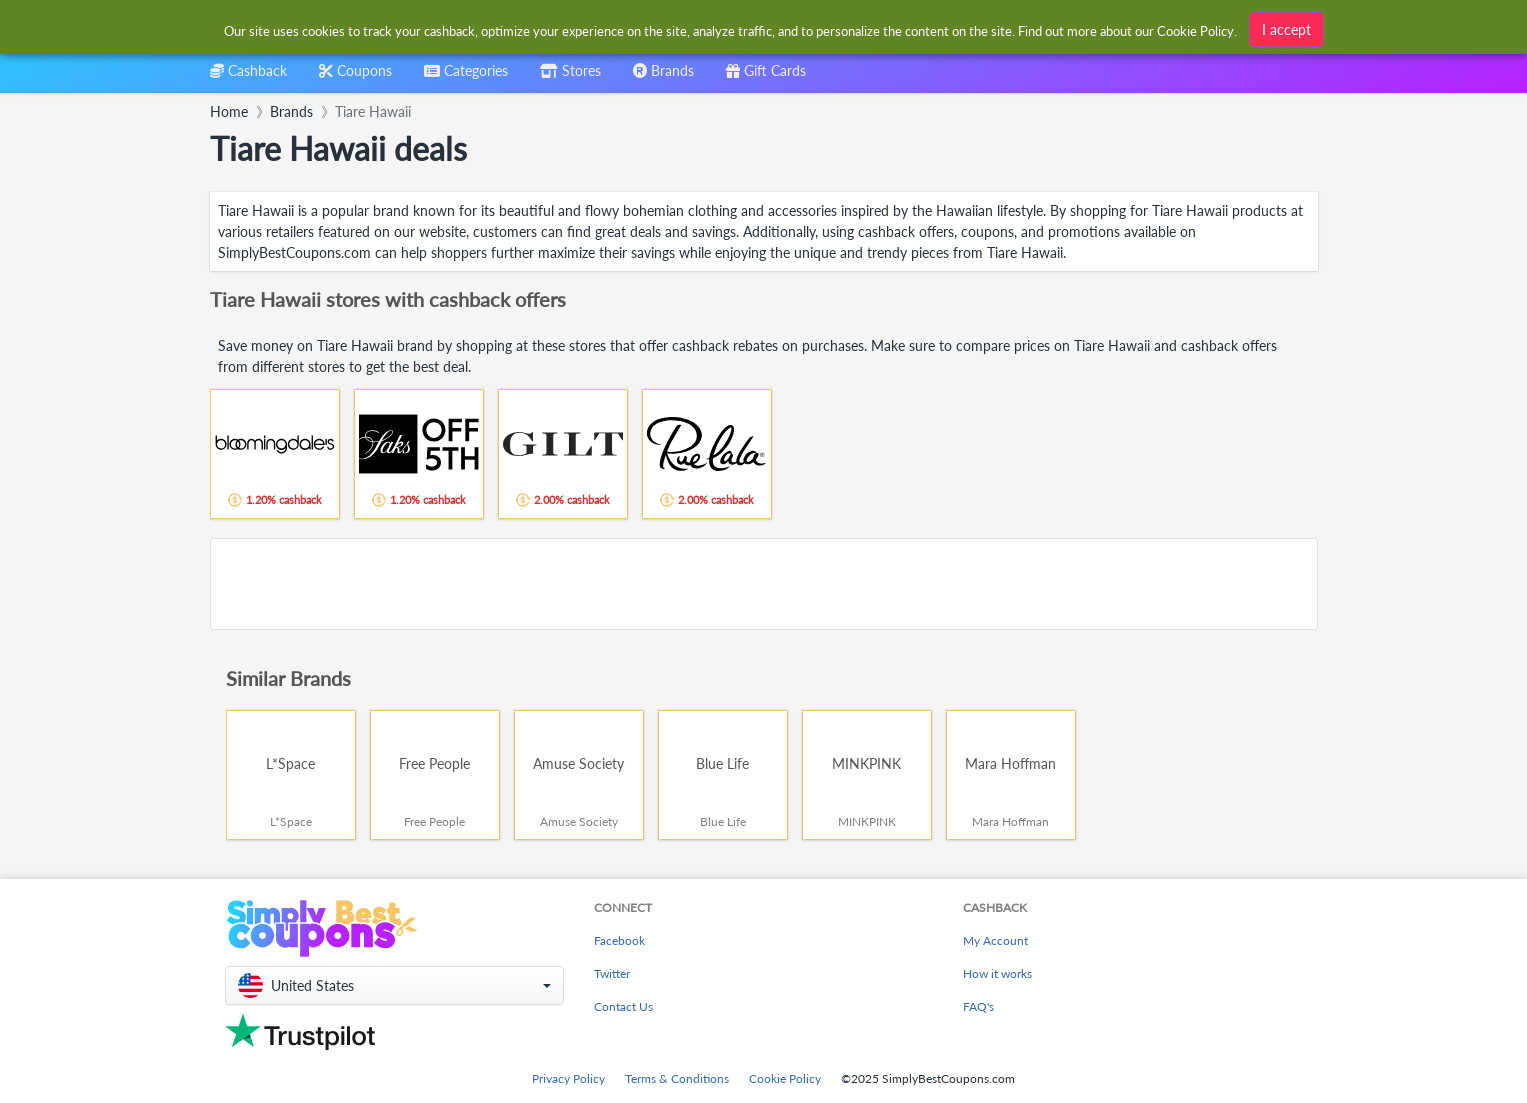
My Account (995, 940)
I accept (1286, 28)
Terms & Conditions (677, 1078)
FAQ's (978, 1006)
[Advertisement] (764, 584)
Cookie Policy (785, 1078)
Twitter (612, 973)
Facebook (619, 940)
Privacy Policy (568, 1078)
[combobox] (466, 77)
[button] (394, 985)
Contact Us (623, 1006)
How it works (997, 973)
